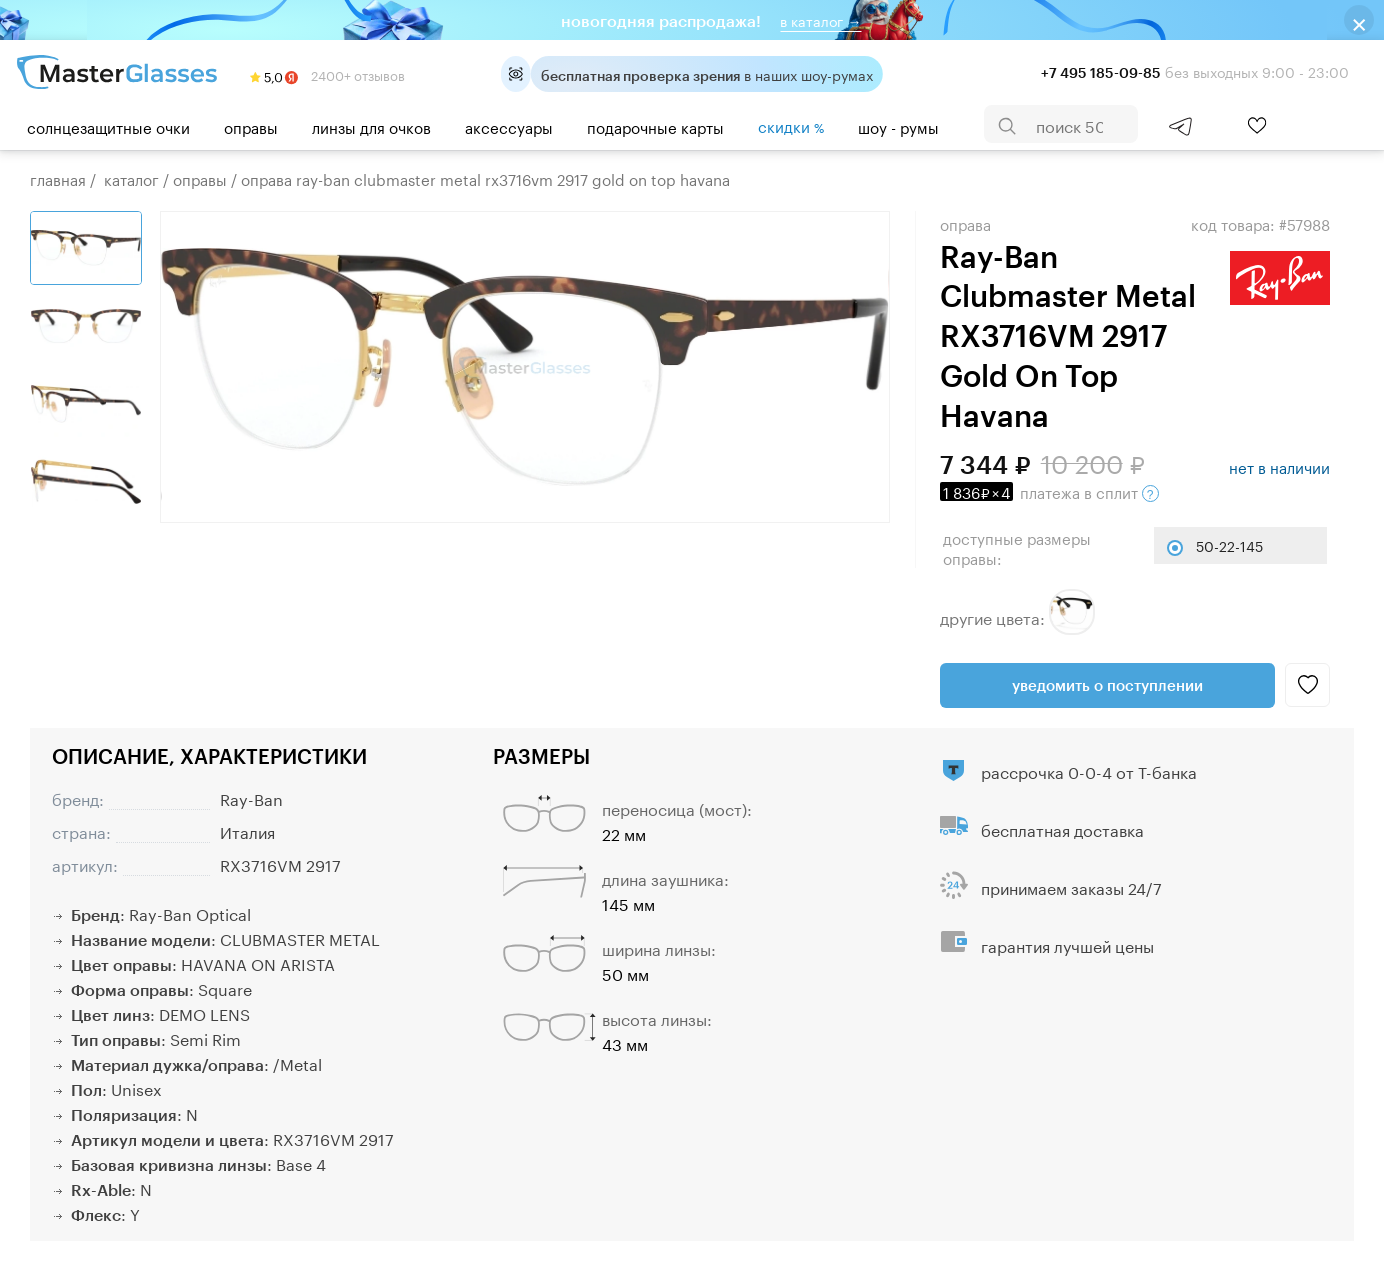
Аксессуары (509, 126)
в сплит (1049, 491)
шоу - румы (898, 126)
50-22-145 (1229, 545)
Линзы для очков (371, 126)
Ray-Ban (251, 797)
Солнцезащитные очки (108, 126)
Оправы (251, 126)
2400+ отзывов (327, 74)
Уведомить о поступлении (1107, 685)
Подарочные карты (655, 126)
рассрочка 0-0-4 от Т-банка (1089, 770)
